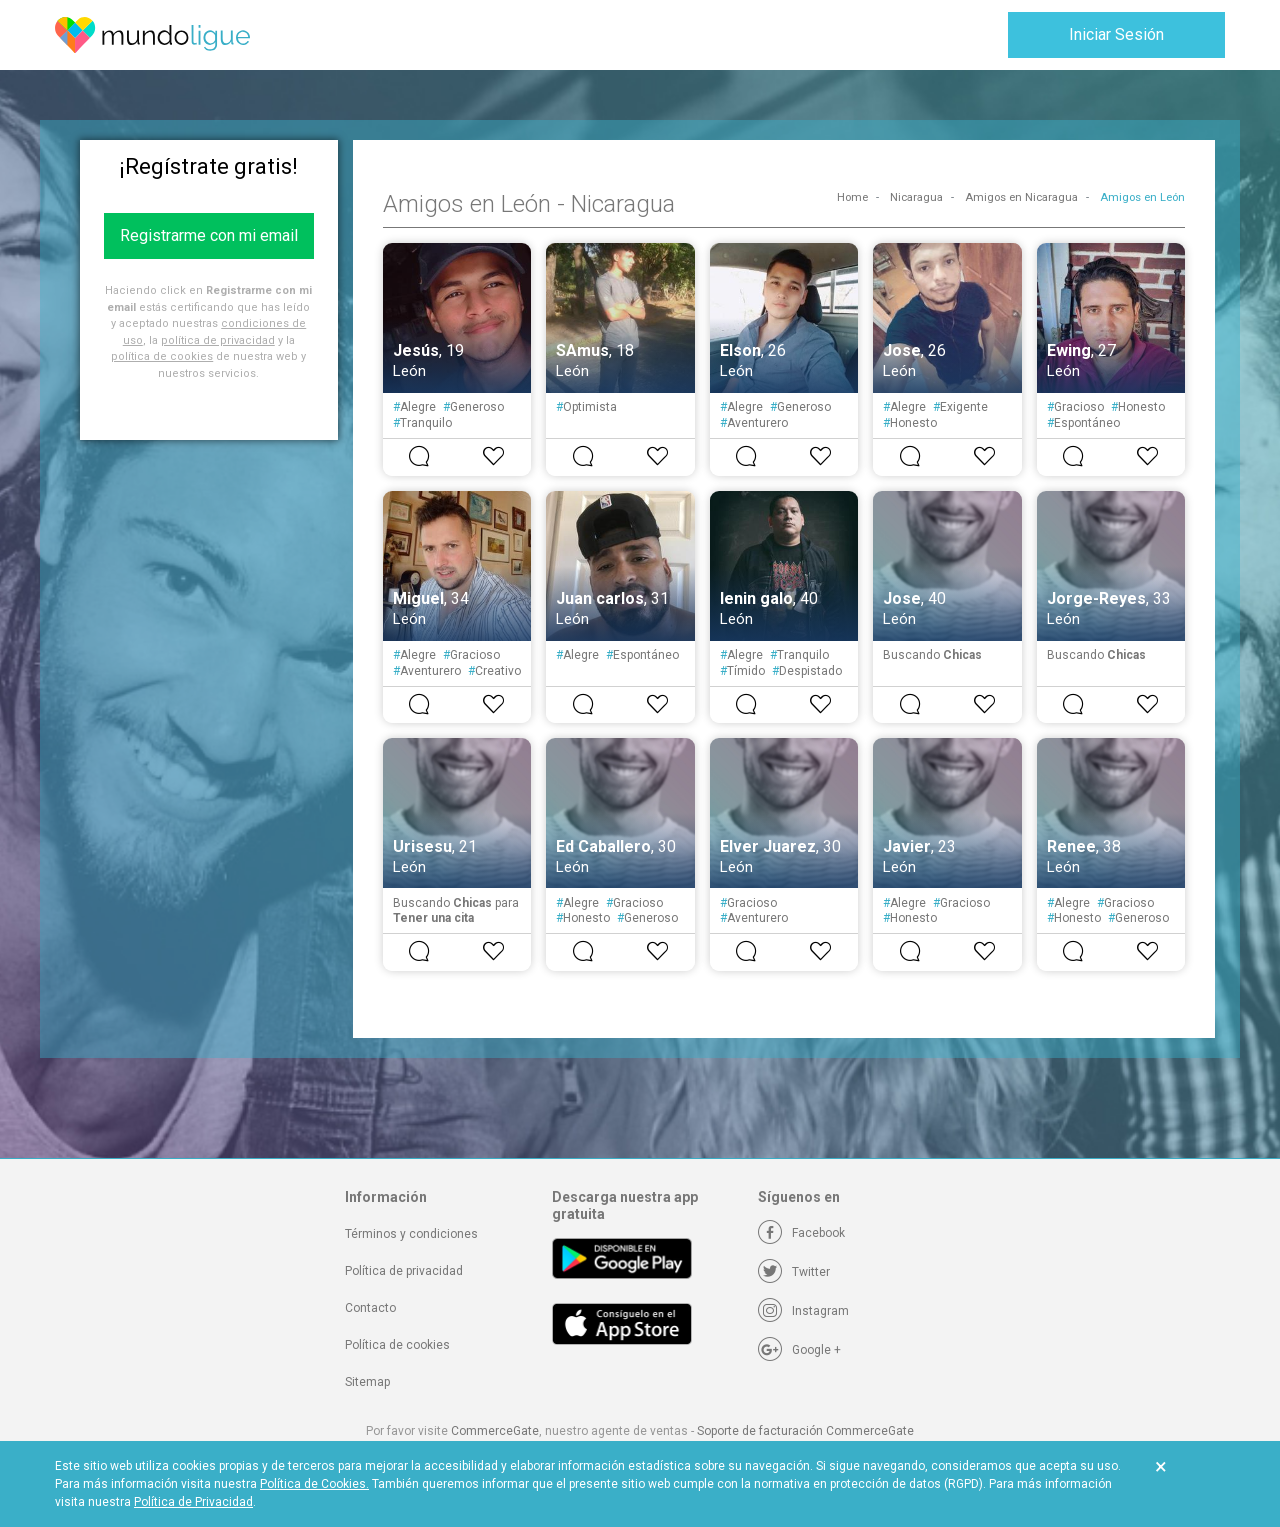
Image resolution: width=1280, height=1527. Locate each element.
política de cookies (162, 356)
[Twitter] (794, 1272)
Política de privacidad (404, 1271)
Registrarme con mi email (209, 235)
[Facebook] (801, 1233)
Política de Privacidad (193, 1502)
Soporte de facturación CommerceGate (805, 1431)
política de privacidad (218, 340)
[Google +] (799, 1350)
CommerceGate (495, 1431)
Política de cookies (397, 1345)
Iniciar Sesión (1116, 34)
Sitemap (367, 1382)
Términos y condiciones (411, 1234)
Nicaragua (916, 197)
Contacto (370, 1308)
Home (852, 197)
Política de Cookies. (314, 1484)
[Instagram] (803, 1311)
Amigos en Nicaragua (1021, 197)
